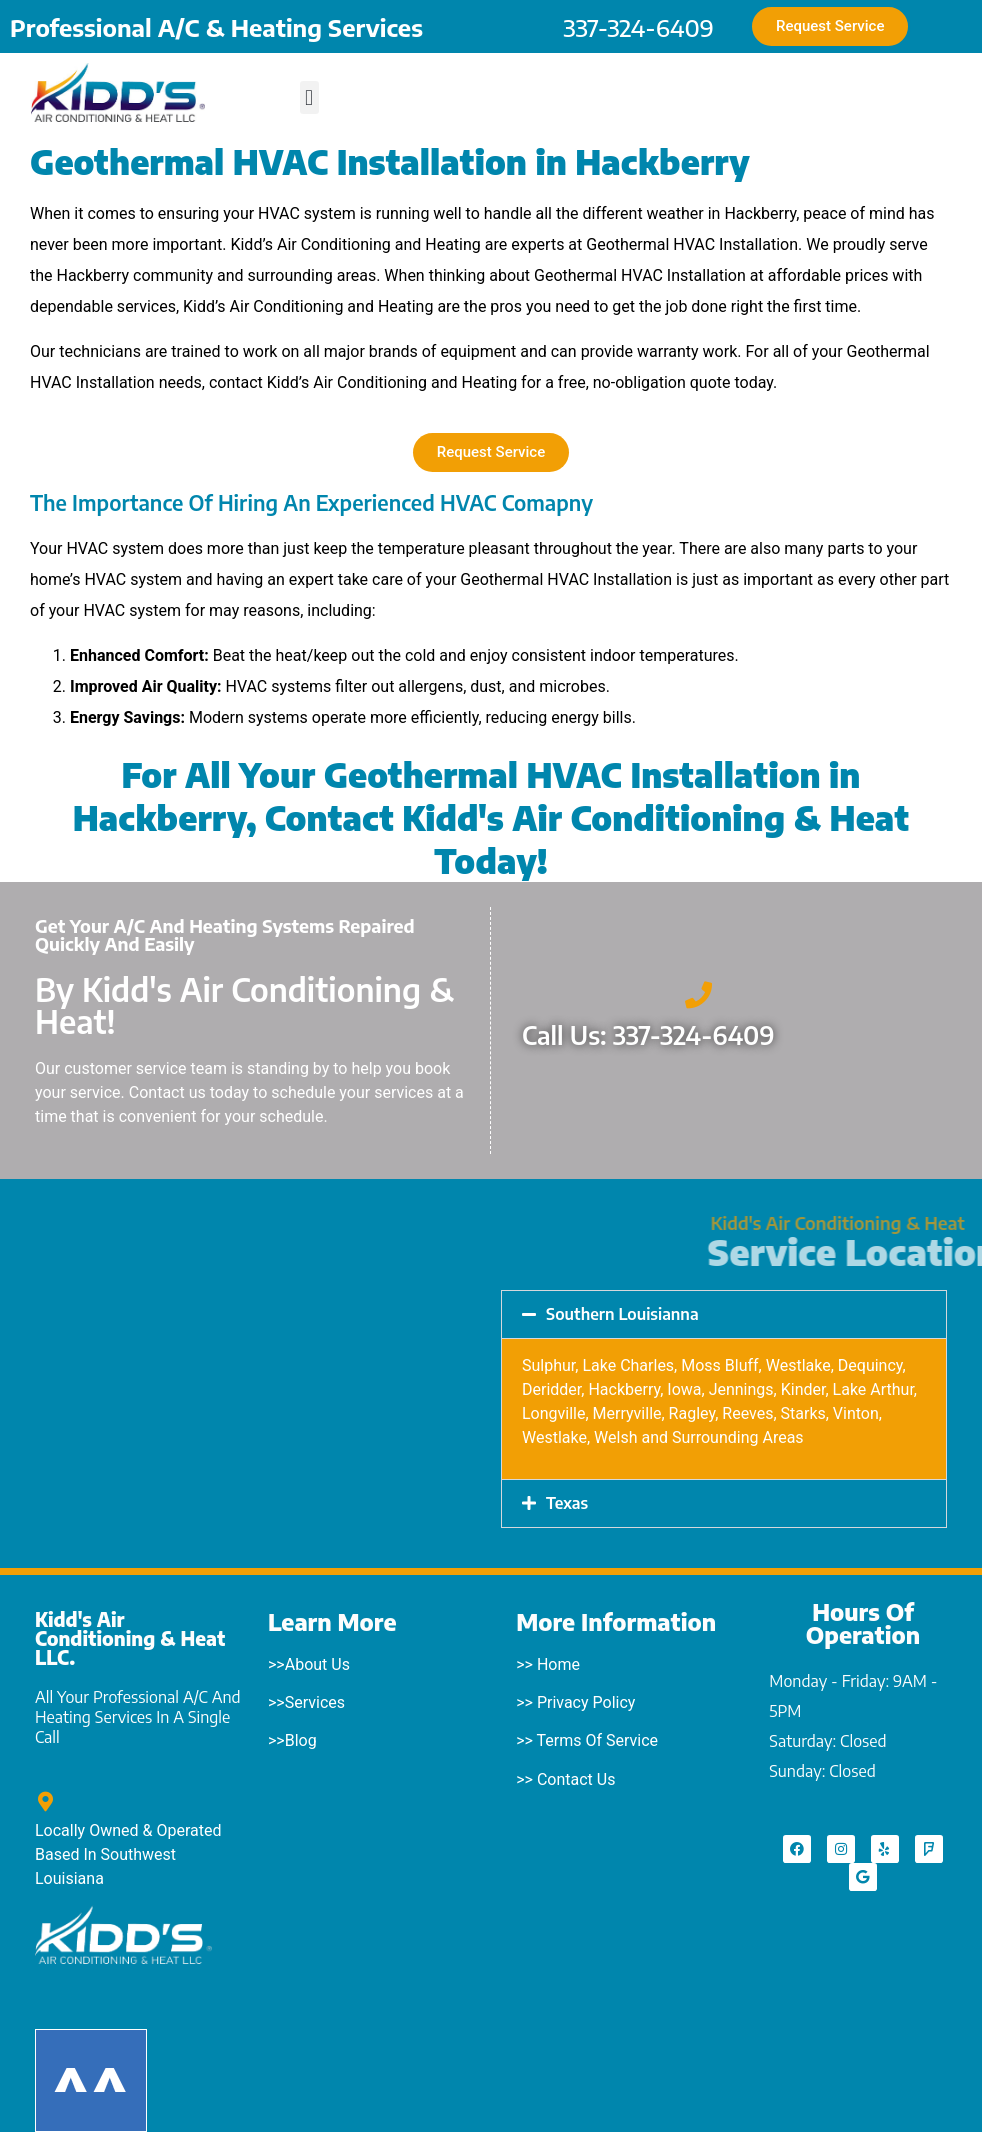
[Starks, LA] (258, 1386)
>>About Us (309, 1664)
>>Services (306, 1702)
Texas (567, 1503)
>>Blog (292, 1740)
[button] (309, 97)
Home (558, 1664)
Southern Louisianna (622, 1314)
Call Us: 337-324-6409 (648, 1035)
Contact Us (576, 1779)
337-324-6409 (638, 27)
